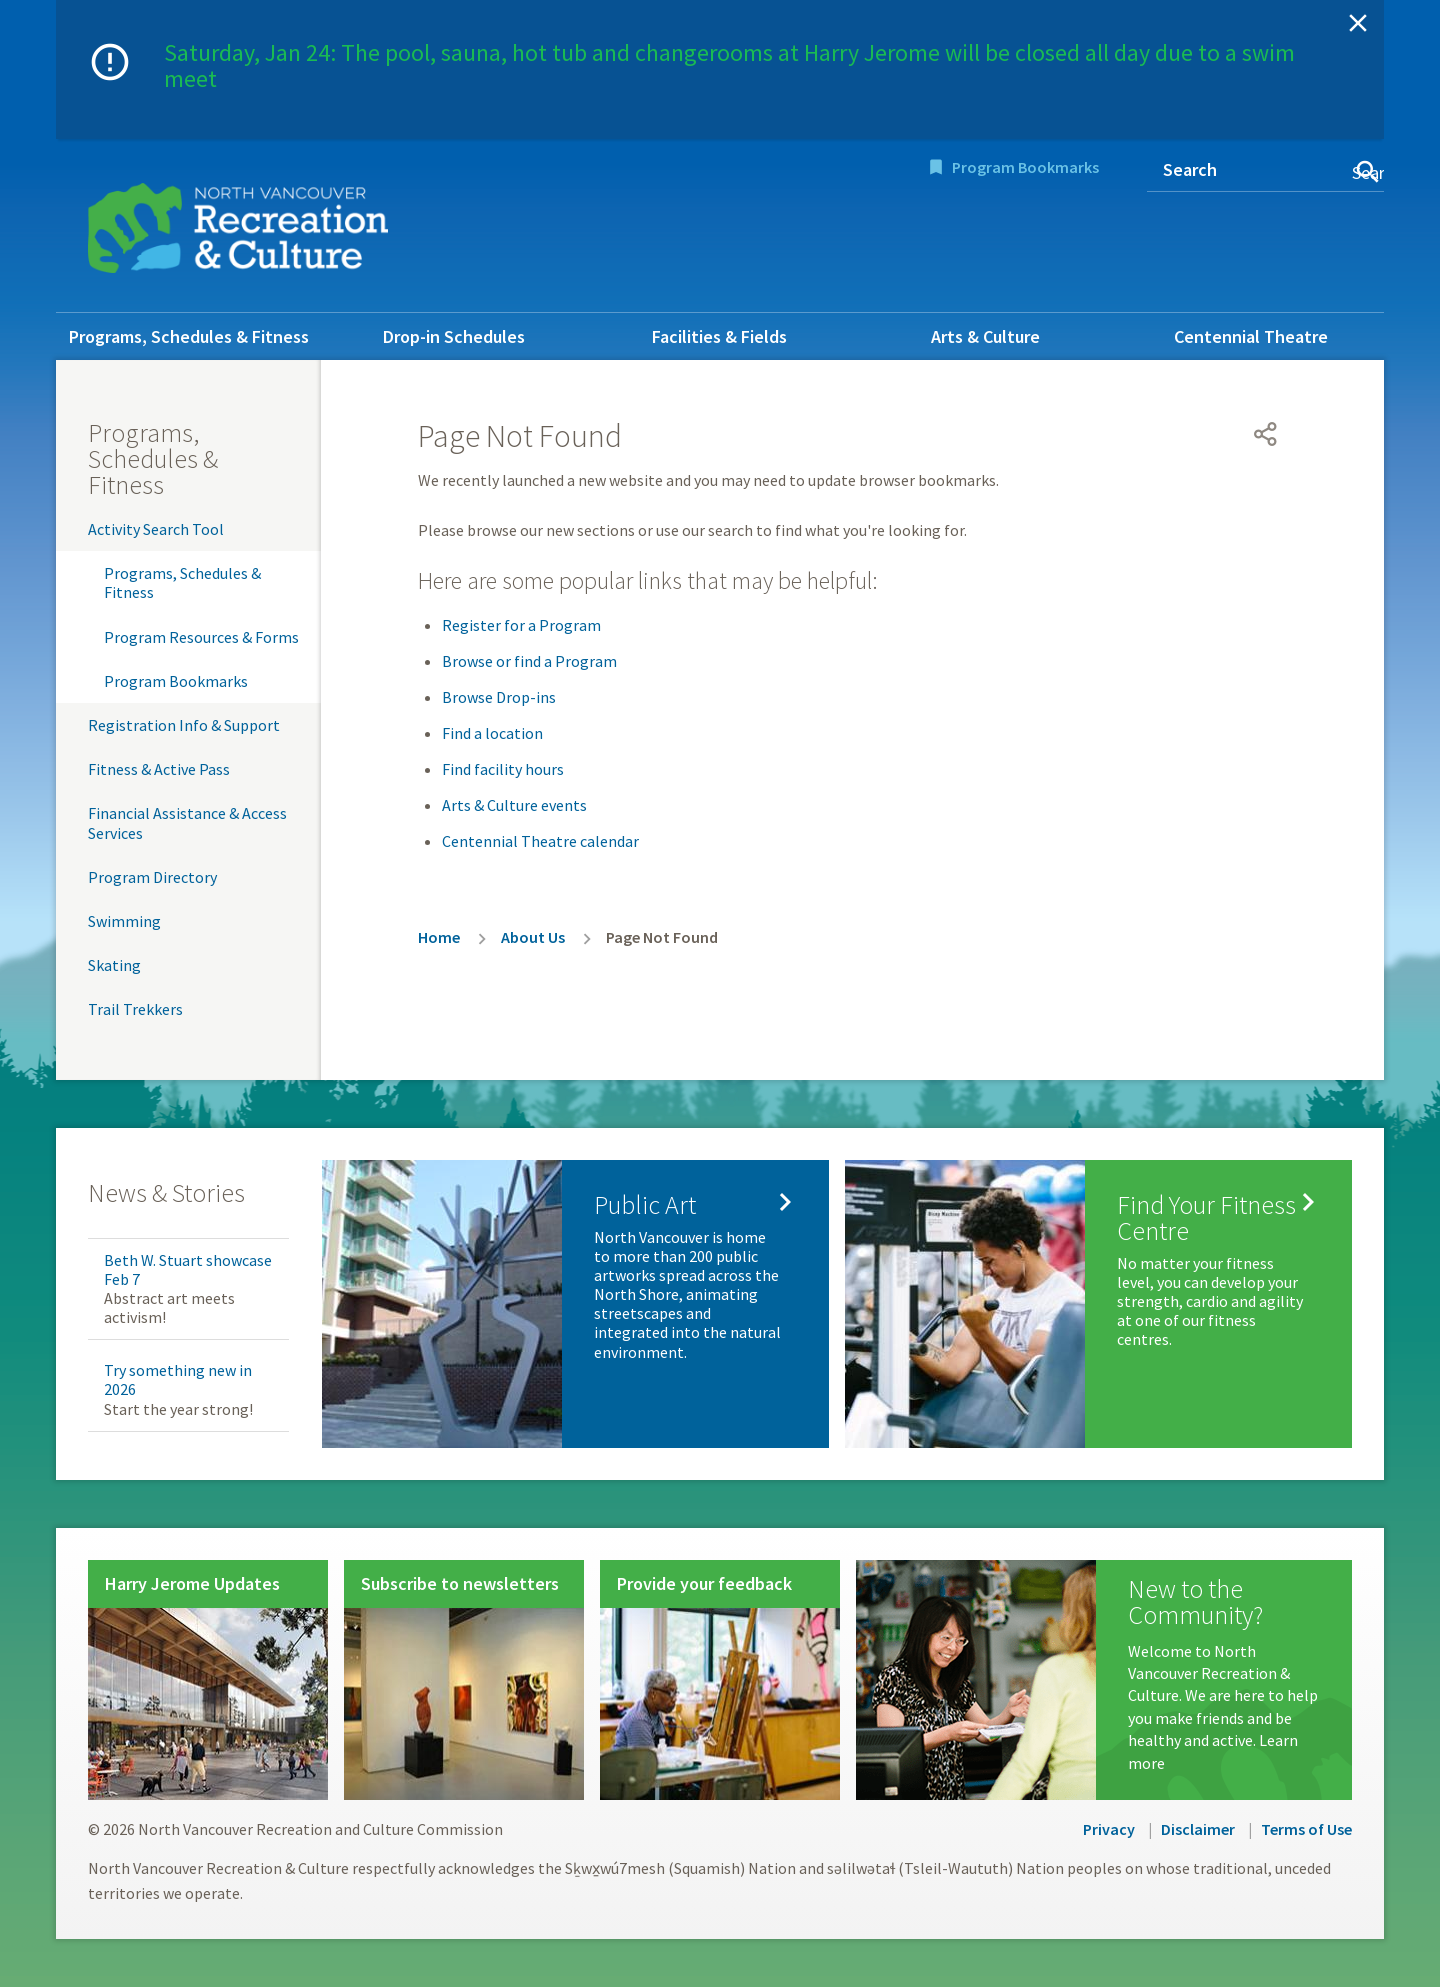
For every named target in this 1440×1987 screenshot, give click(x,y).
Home (439, 937)
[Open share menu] (1266, 434)
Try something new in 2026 (178, 1379)
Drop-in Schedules (454, 336)
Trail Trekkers (135, 1009)
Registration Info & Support (184, 725)
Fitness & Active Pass (159, 769)
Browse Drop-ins (499, 697)
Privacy (1109, 1829)
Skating (114, 965)
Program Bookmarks (1025, 167)
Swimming (124, 921)
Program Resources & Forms (201, 637)
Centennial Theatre (1251, 336)
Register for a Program (521, 625)
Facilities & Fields (719, 336)
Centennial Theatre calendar (540, 841)
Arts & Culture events (514, 805)
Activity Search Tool (156, 529)
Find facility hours (503, 769)
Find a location (492, 733)
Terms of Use (1306, 1829)
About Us (533, 937)
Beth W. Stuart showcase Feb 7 (188, 1269)
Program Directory (152, 877)
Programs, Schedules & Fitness (189, 336)
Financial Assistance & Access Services (187, 822)
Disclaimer (1198, 1829)
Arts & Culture (985, 336)
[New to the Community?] (1104, 1680)
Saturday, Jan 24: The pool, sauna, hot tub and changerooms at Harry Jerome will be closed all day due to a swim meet (729, 65)
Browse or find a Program (529, 661)
